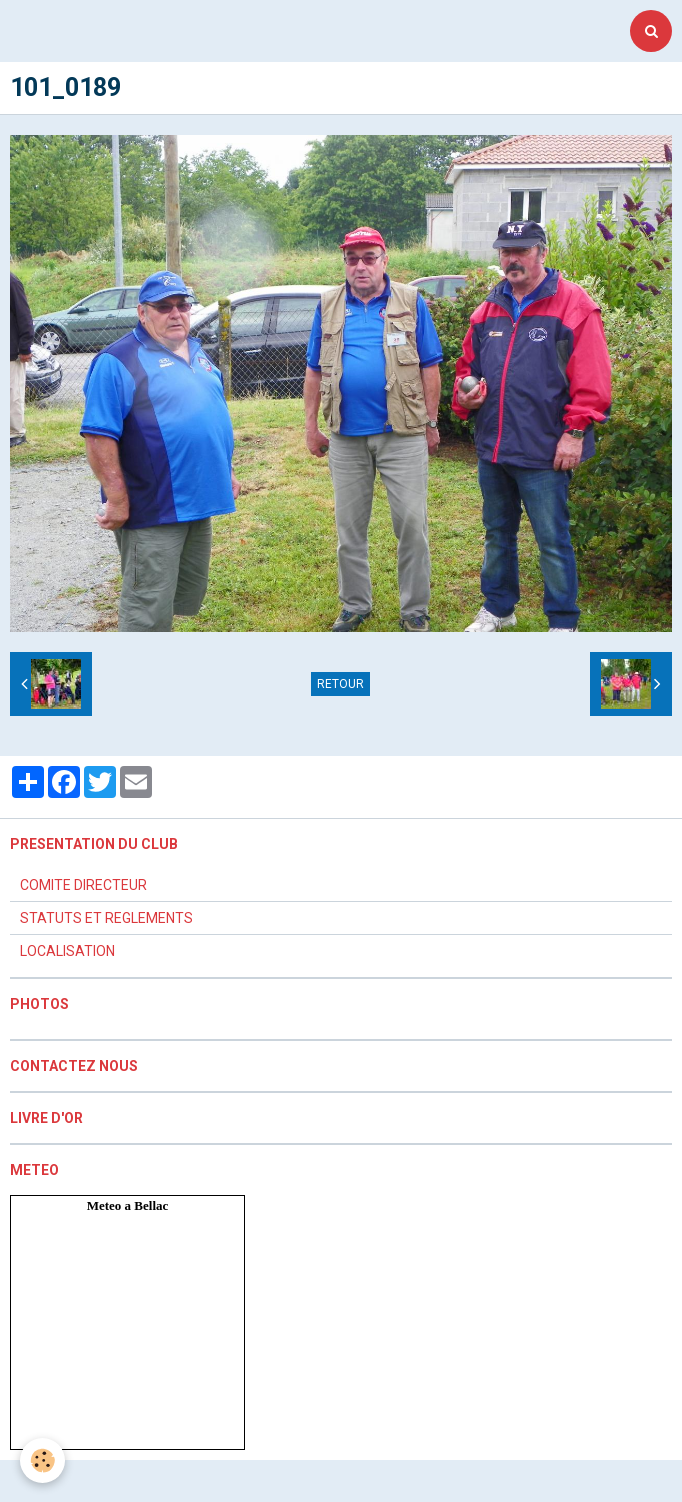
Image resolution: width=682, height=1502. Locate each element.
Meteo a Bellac (128, 1205)
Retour (340, 684)
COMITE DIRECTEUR (83, 885)
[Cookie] (42, 1460)
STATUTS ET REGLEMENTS (106, 918)
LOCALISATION (67, 951)
